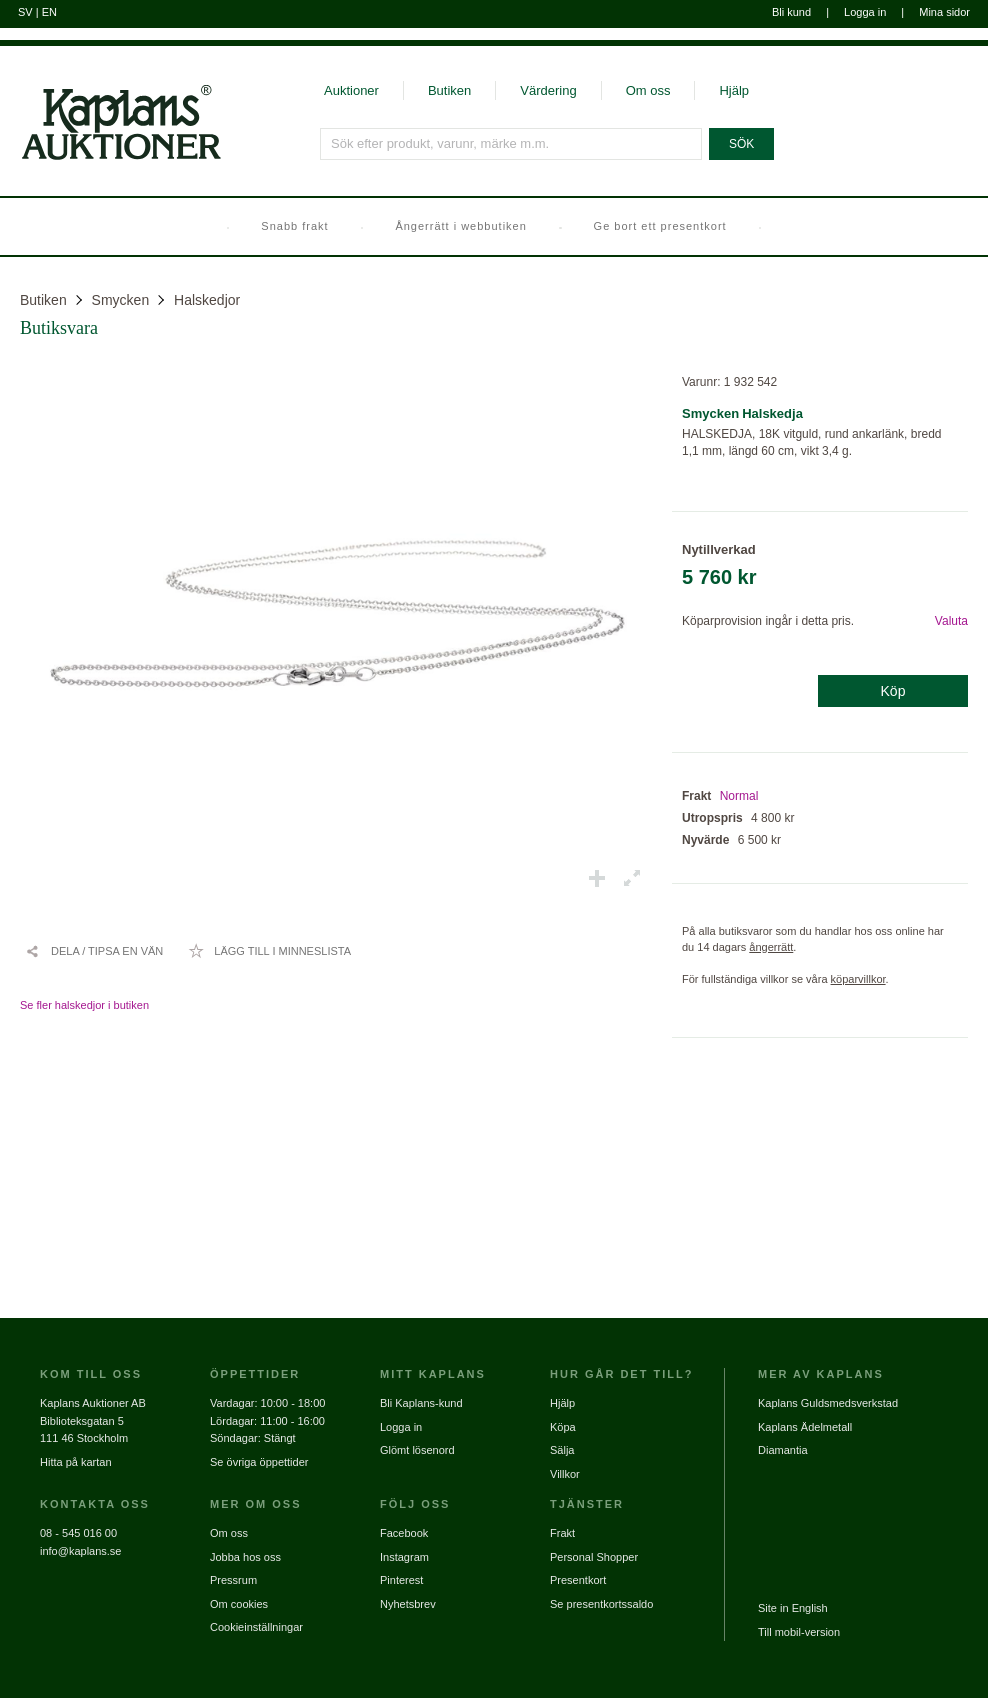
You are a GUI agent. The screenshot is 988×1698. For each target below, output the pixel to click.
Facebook (404, 1533)
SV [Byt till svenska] (25, 12)
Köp (893, 691)
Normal (739, 796)
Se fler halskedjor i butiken (84, 1005)
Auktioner (351, 90)
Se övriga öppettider (259, 1462)
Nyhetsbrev (408, 1604)
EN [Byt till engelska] (49, 12)
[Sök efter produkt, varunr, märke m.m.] (511, 144)
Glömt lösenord (417, 1450)
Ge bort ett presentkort (660, 226)
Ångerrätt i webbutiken (460, 226)
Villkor (565, 1474)
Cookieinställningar (256, 1627)
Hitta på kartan (76, 1462)
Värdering (548, 90)
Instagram (404, 1557)
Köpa (563, 1427)
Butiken (449, 90)
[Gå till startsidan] (110, 158)
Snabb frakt (294, 226)
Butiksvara (59, 328)
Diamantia (783, 1450)
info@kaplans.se (81, 1551)
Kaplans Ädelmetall (805, 1427)
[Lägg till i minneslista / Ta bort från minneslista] (269, 951)
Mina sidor (944, 12)
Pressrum (233, 1580)
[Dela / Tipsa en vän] (94, 951)
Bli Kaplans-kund (421, 1403)
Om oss (648, 90)
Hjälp (734, 90)
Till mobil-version (799, 1632)
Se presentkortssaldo (601, 1604)
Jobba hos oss (245, 1557)
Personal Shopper (594, 1557)
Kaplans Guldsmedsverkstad (828, 1403)
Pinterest (401, 1580)
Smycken (121, 300)
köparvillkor (858, 979)
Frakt (562, 1533)
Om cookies (239, 1604)
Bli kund (791, 12)
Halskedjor (207, 300)
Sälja (562, 1450)
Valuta (951, 621)
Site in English (793, 1608)
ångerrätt (771, 947)
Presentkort (578, 1580)
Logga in (865, 12)
